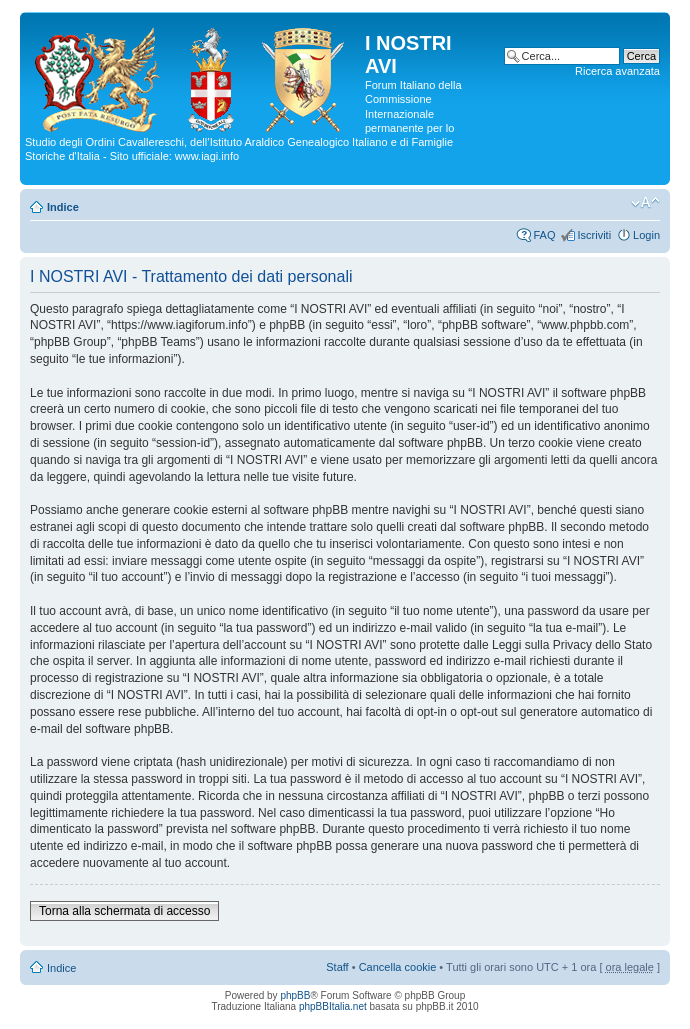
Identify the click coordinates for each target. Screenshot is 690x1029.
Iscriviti (594, 235)
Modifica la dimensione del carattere (645, 203)
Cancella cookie (398, 967)
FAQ (544, 235)
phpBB (295, 995)
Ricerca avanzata (617, 71)
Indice (63, 207)
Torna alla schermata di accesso (124, 911)
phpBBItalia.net (333, 1006)
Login (646, 235)
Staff (337, 967)
